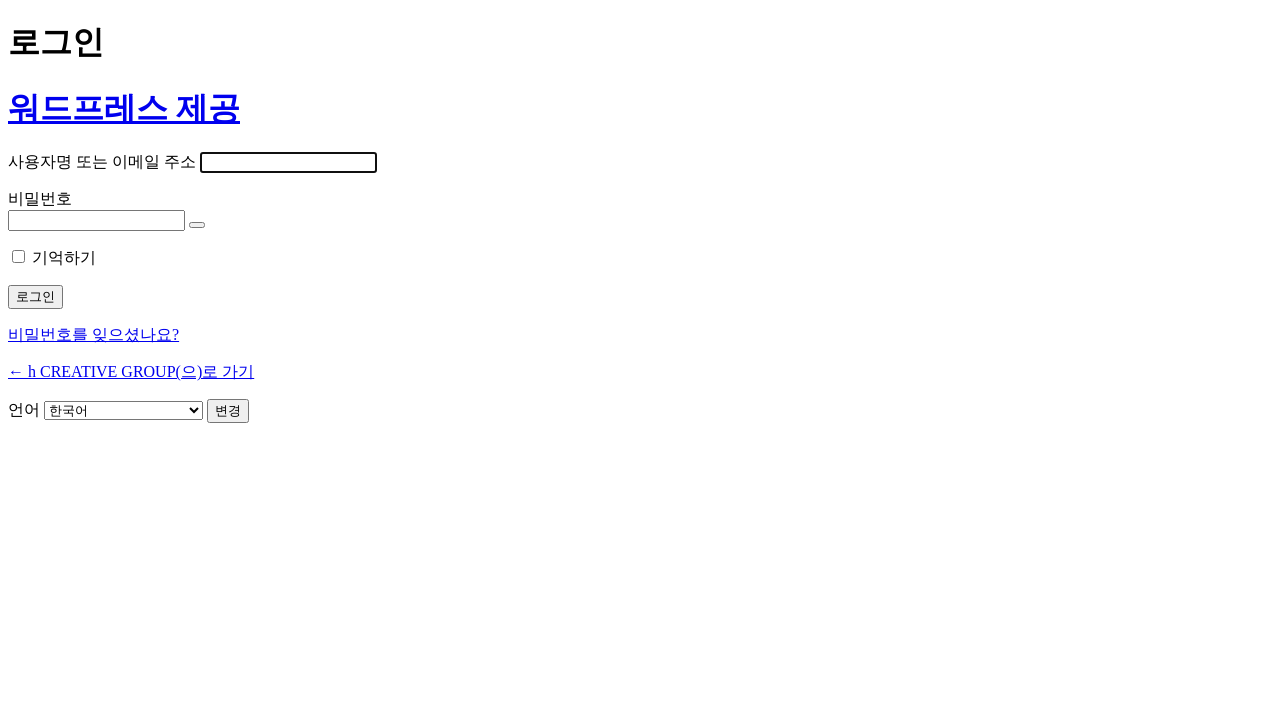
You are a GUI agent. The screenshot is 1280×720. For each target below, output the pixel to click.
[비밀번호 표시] (197, 225)
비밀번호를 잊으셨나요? (93, 334)
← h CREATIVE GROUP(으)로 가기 (131, 371)
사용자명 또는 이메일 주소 (102, 161)
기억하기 (64, 257)
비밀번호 (40, 198)
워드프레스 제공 (124, 108)
